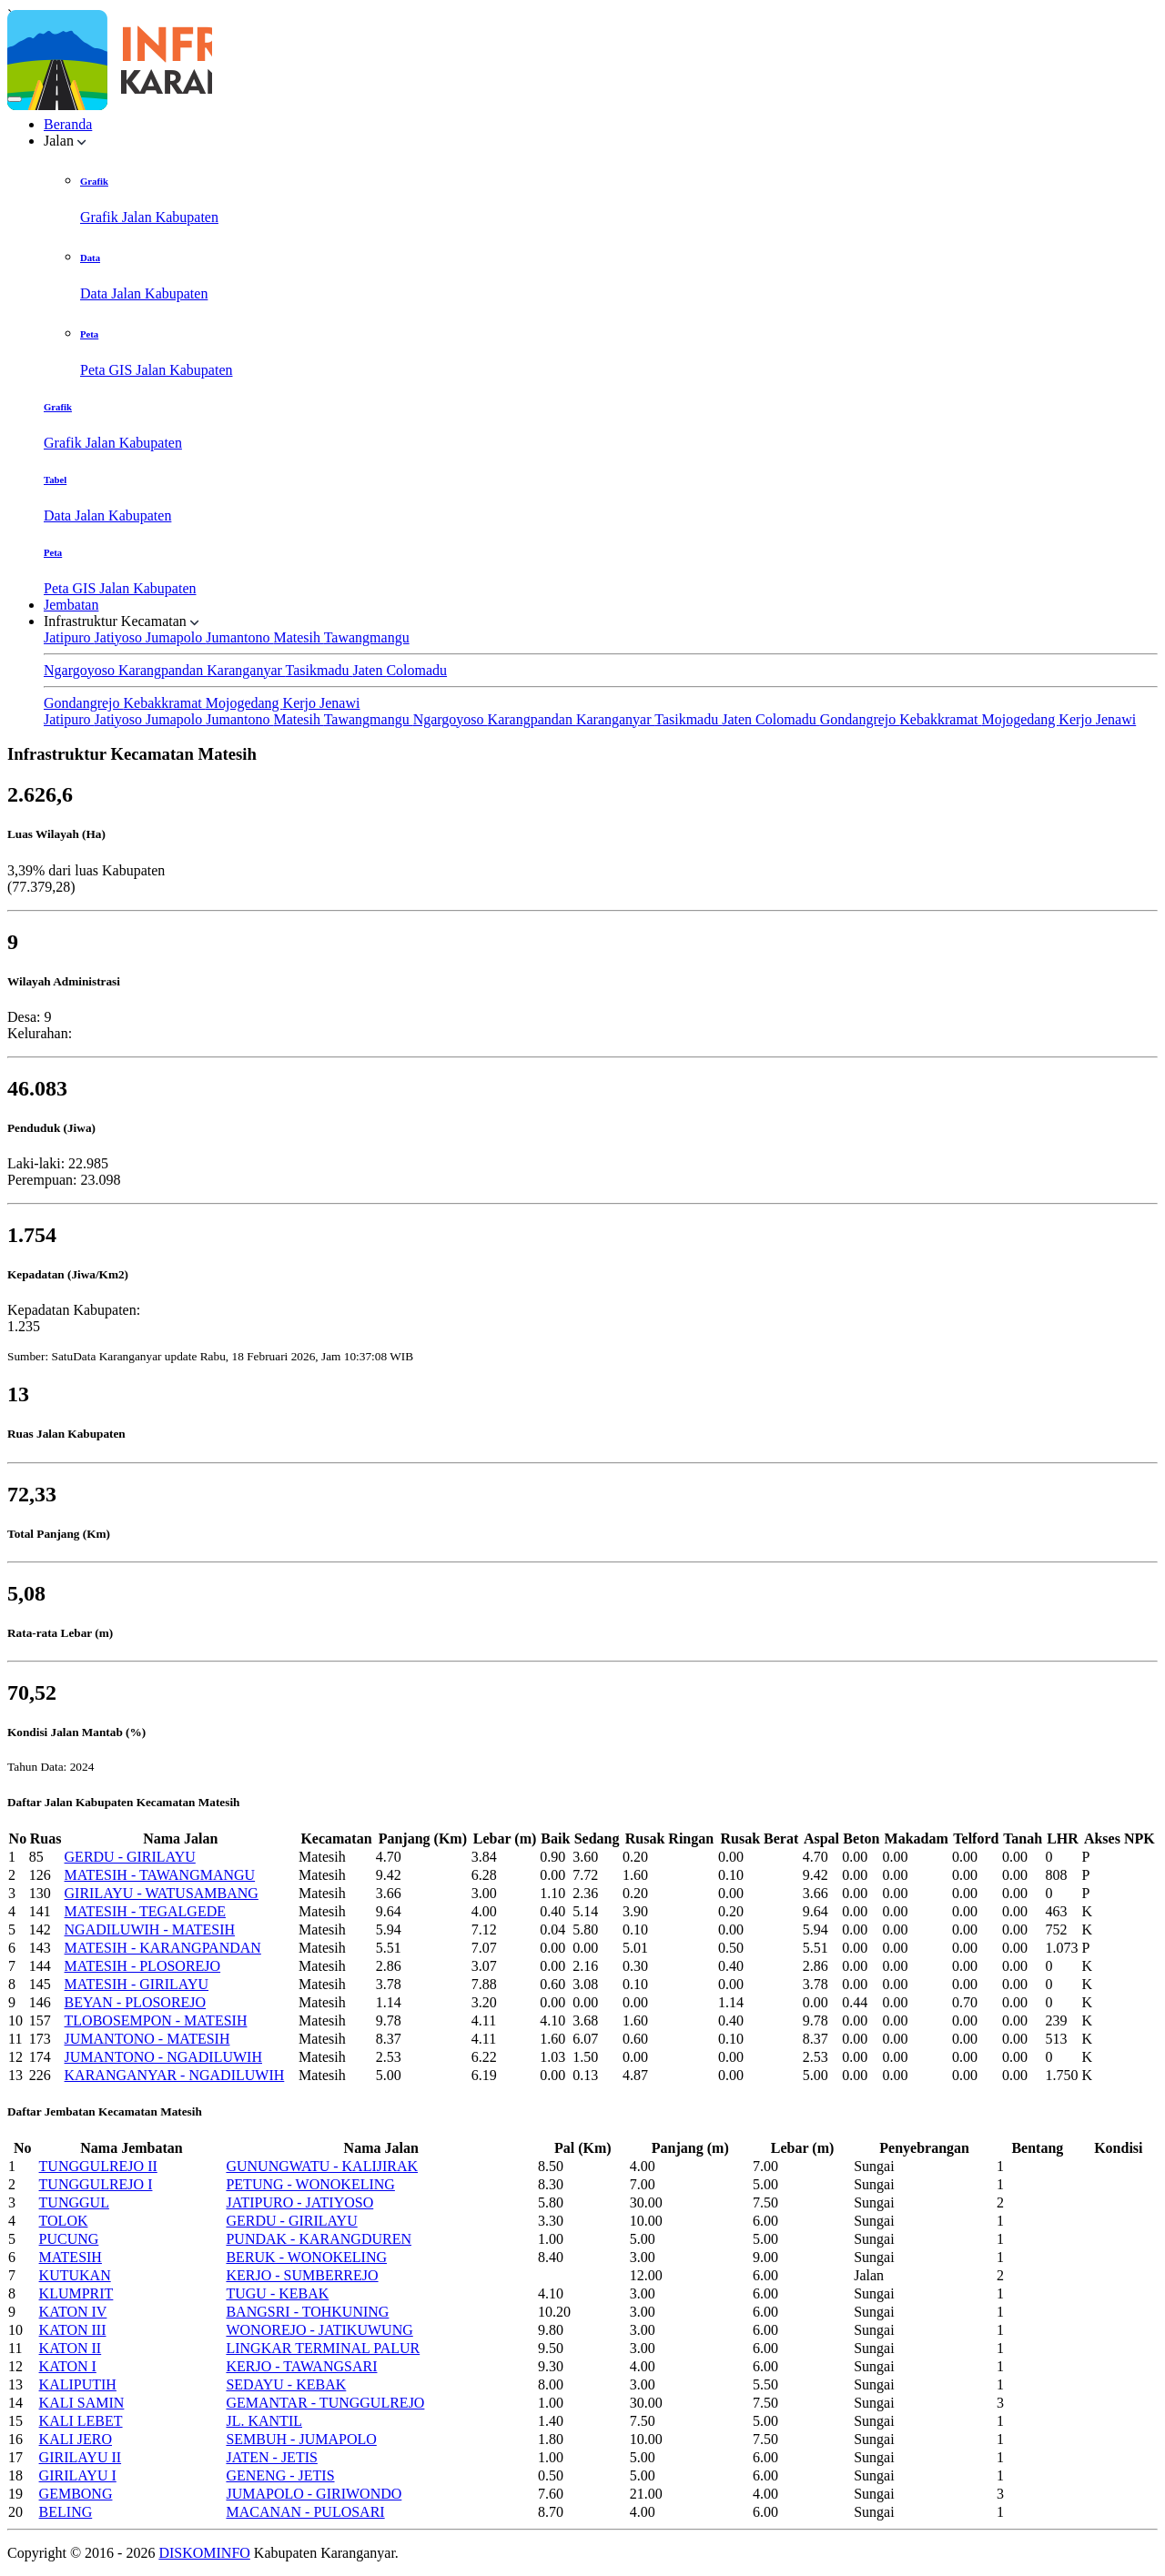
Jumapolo (176, 637)
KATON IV (73, 2311)
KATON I (67, 2366)
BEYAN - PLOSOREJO (136, 2002)
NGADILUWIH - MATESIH (150, 1929)
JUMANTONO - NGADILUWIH (163, 2057)
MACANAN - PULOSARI (305, 2512)
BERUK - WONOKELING (306, 2257)
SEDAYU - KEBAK (286, 2384)
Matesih (298, 637)
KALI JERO (75, 2439)
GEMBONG (76, 2493)
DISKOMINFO (203, 2553)
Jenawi (339, 703)
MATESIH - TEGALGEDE (145, 1911)
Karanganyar (246, 670)
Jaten (370, 670)
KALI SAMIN (82, 2402)
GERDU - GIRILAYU (130, 1856)
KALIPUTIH (77, 2384)
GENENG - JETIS (280, 2475)
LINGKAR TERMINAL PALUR (323, 2348)
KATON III (72, 2330)
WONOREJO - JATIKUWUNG (319, 2330)
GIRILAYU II (80, 2457)
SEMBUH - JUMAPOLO (301, 2439)
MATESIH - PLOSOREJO (143, 1966)
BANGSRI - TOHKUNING (307, 2311)
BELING (66, 2512)
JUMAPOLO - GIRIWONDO (313, 2493)
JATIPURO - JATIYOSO (299, 2202)
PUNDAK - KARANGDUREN (318, 2239)
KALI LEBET (81, 2421)
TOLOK (63, 2220)
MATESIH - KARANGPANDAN (163, 1947)
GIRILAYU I (77, 2475)
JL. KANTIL (264, 2421)
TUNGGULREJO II (98, 2166)
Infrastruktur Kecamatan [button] (121, 621)
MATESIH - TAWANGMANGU (160, 1875)
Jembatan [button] (71, 604)
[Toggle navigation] (14, 99)
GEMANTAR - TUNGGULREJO (325, 2402)
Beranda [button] (68, 124)
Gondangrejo (84, 703)
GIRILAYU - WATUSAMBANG (161, 1893)
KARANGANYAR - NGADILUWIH (175, 2075)
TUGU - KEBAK (277, 2293)
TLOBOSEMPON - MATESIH (156, 2020)
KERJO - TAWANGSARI (301, 2366)
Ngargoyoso (81, 670)
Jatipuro (69, 637)
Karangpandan (162, 670)
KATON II (70, 2348)
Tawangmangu (367, 637)
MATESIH (70, 2257)
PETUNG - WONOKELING (310, 2184)
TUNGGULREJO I (96, 2184)
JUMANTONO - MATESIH (147, 2038)
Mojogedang (244, 703)
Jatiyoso (120, 637)
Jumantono (239, 637)
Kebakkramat (165, 703)
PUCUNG (69, 2239)
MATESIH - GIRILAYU (137, 1984)
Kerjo (301, 703)
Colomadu (416, 670)
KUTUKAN (75, 2275)
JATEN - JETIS (271, 2457)
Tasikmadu (319, 670)
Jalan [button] (65, 140)
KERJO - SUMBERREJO (302, 2275)
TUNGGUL (74, 2202)
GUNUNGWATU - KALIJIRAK (322, 2166)
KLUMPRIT (76, 2293)
